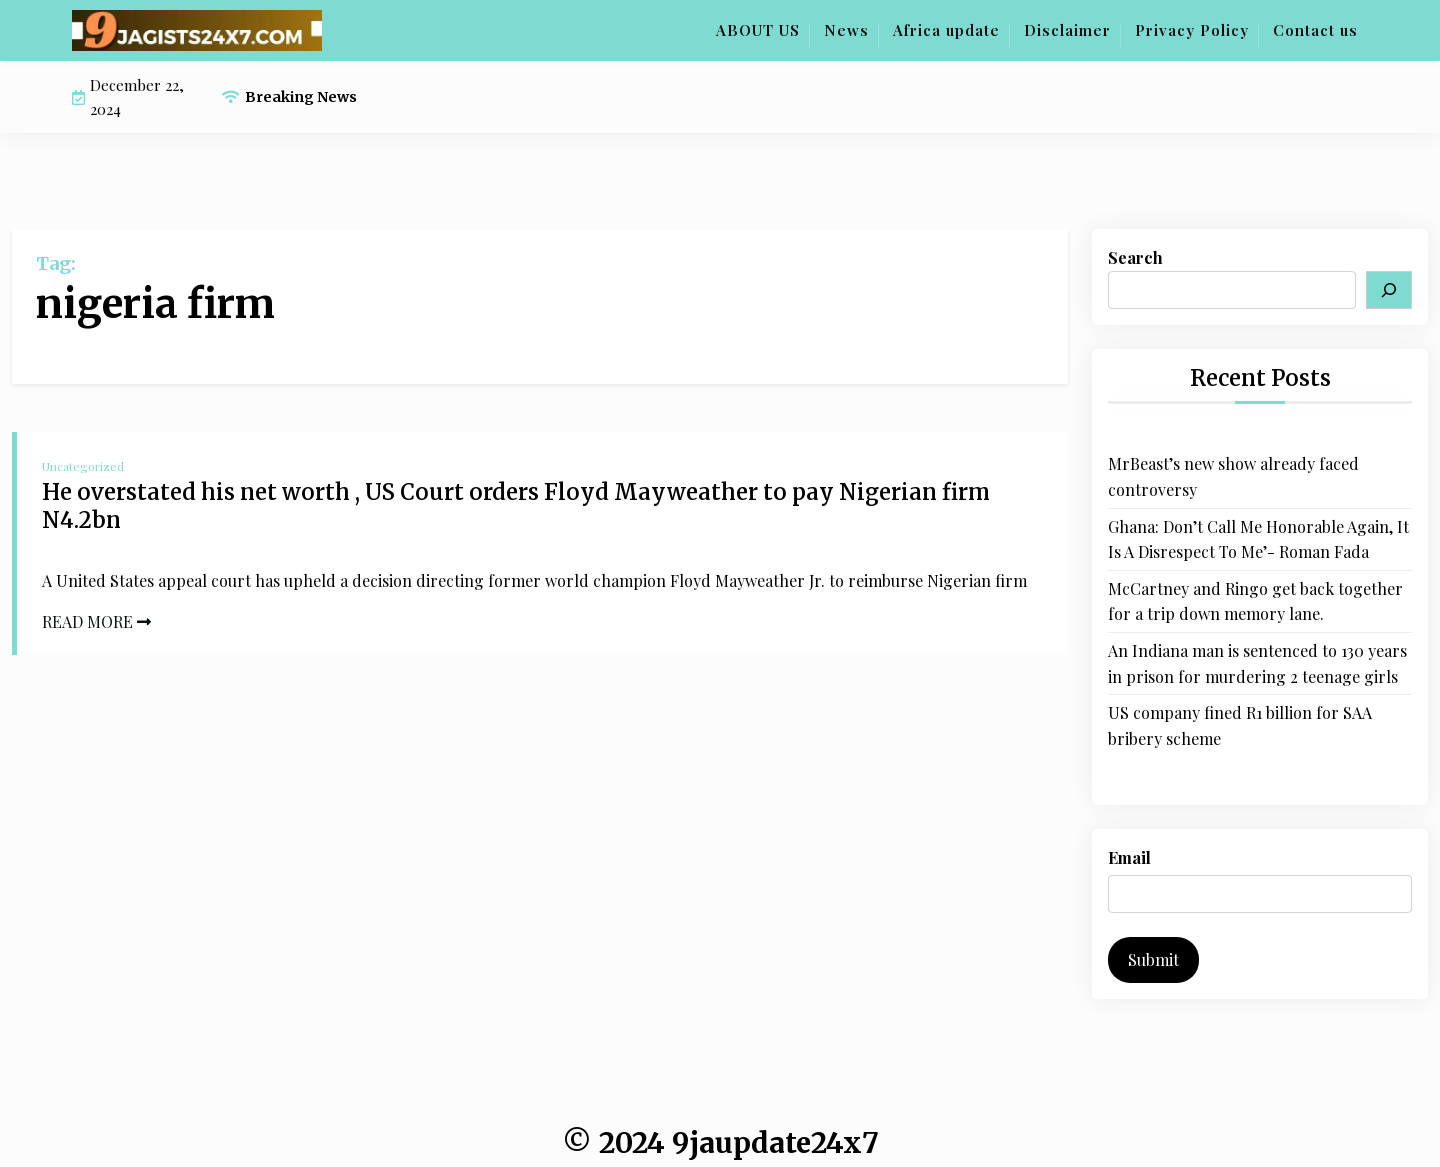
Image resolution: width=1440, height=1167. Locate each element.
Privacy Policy (1192, 30)
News (846, 30)
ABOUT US (758, 30)
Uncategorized (83, 466)
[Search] (1389, 290)
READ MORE (96, 621)
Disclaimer (1067, 30)
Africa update (946, 30)
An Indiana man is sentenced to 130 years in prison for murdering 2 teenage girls (1257, 663)
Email (1129, 857)
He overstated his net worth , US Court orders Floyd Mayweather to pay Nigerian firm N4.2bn (516, 506)
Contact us (1315, 30)
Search (1135, 257)
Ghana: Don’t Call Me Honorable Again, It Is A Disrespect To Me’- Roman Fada (1258, 539)
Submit (1153, 959)
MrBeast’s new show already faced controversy (1233, 476)
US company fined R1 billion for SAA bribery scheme (1240, 725)
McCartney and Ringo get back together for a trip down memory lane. (1255, 601)
